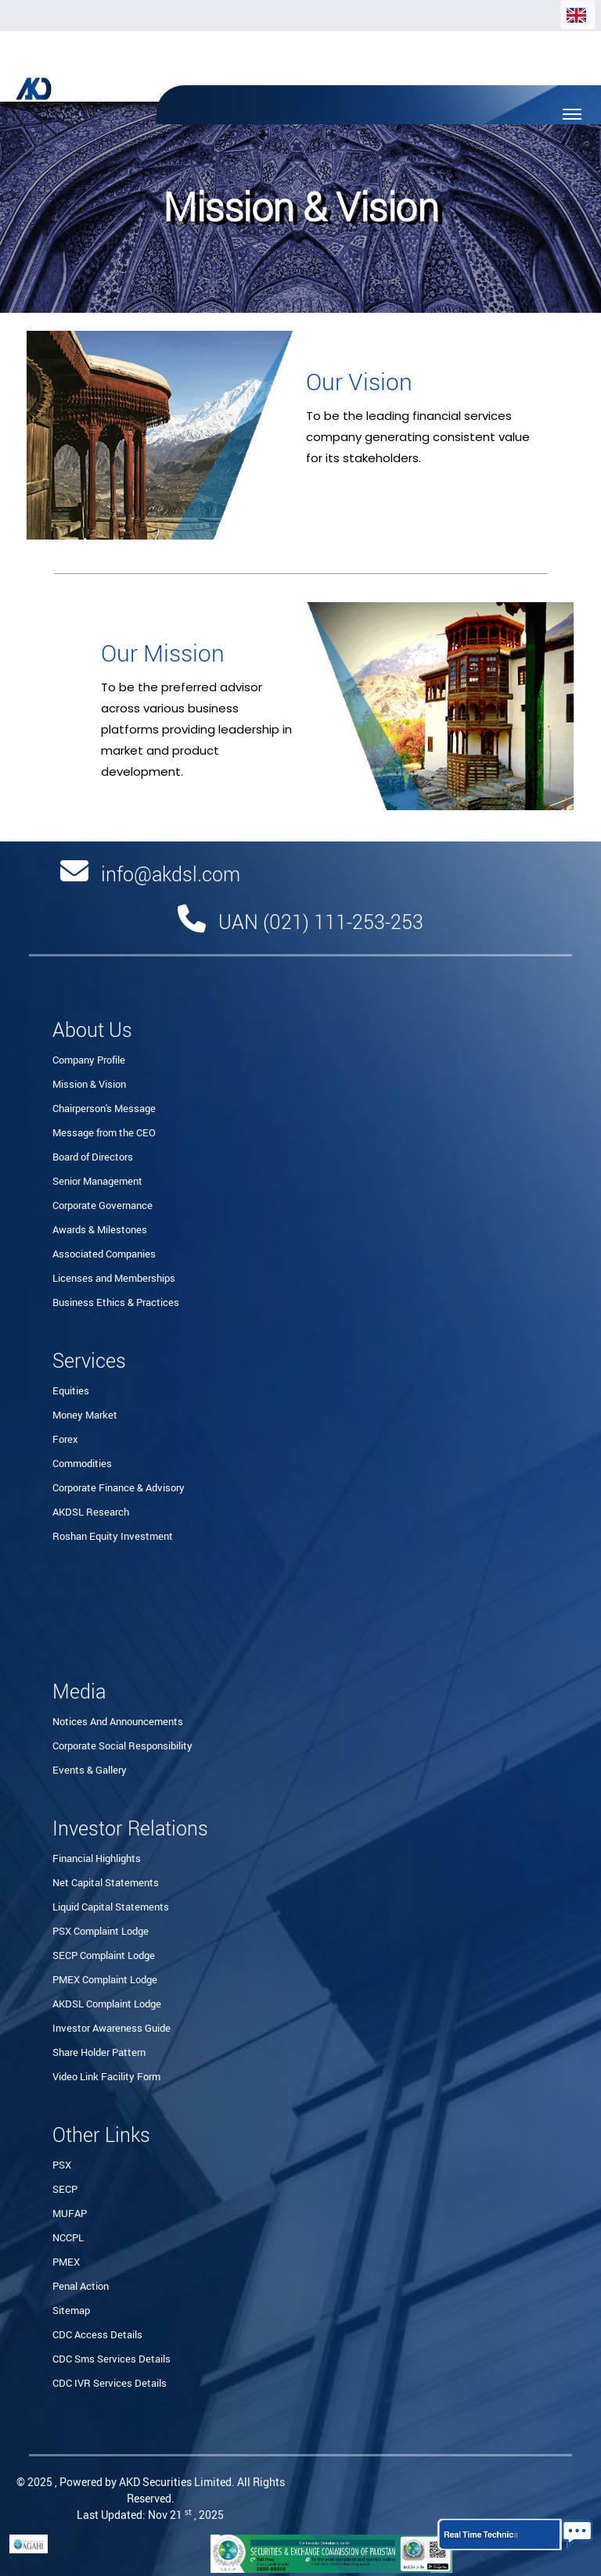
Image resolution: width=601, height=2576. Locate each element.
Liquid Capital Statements (110, 1907)
